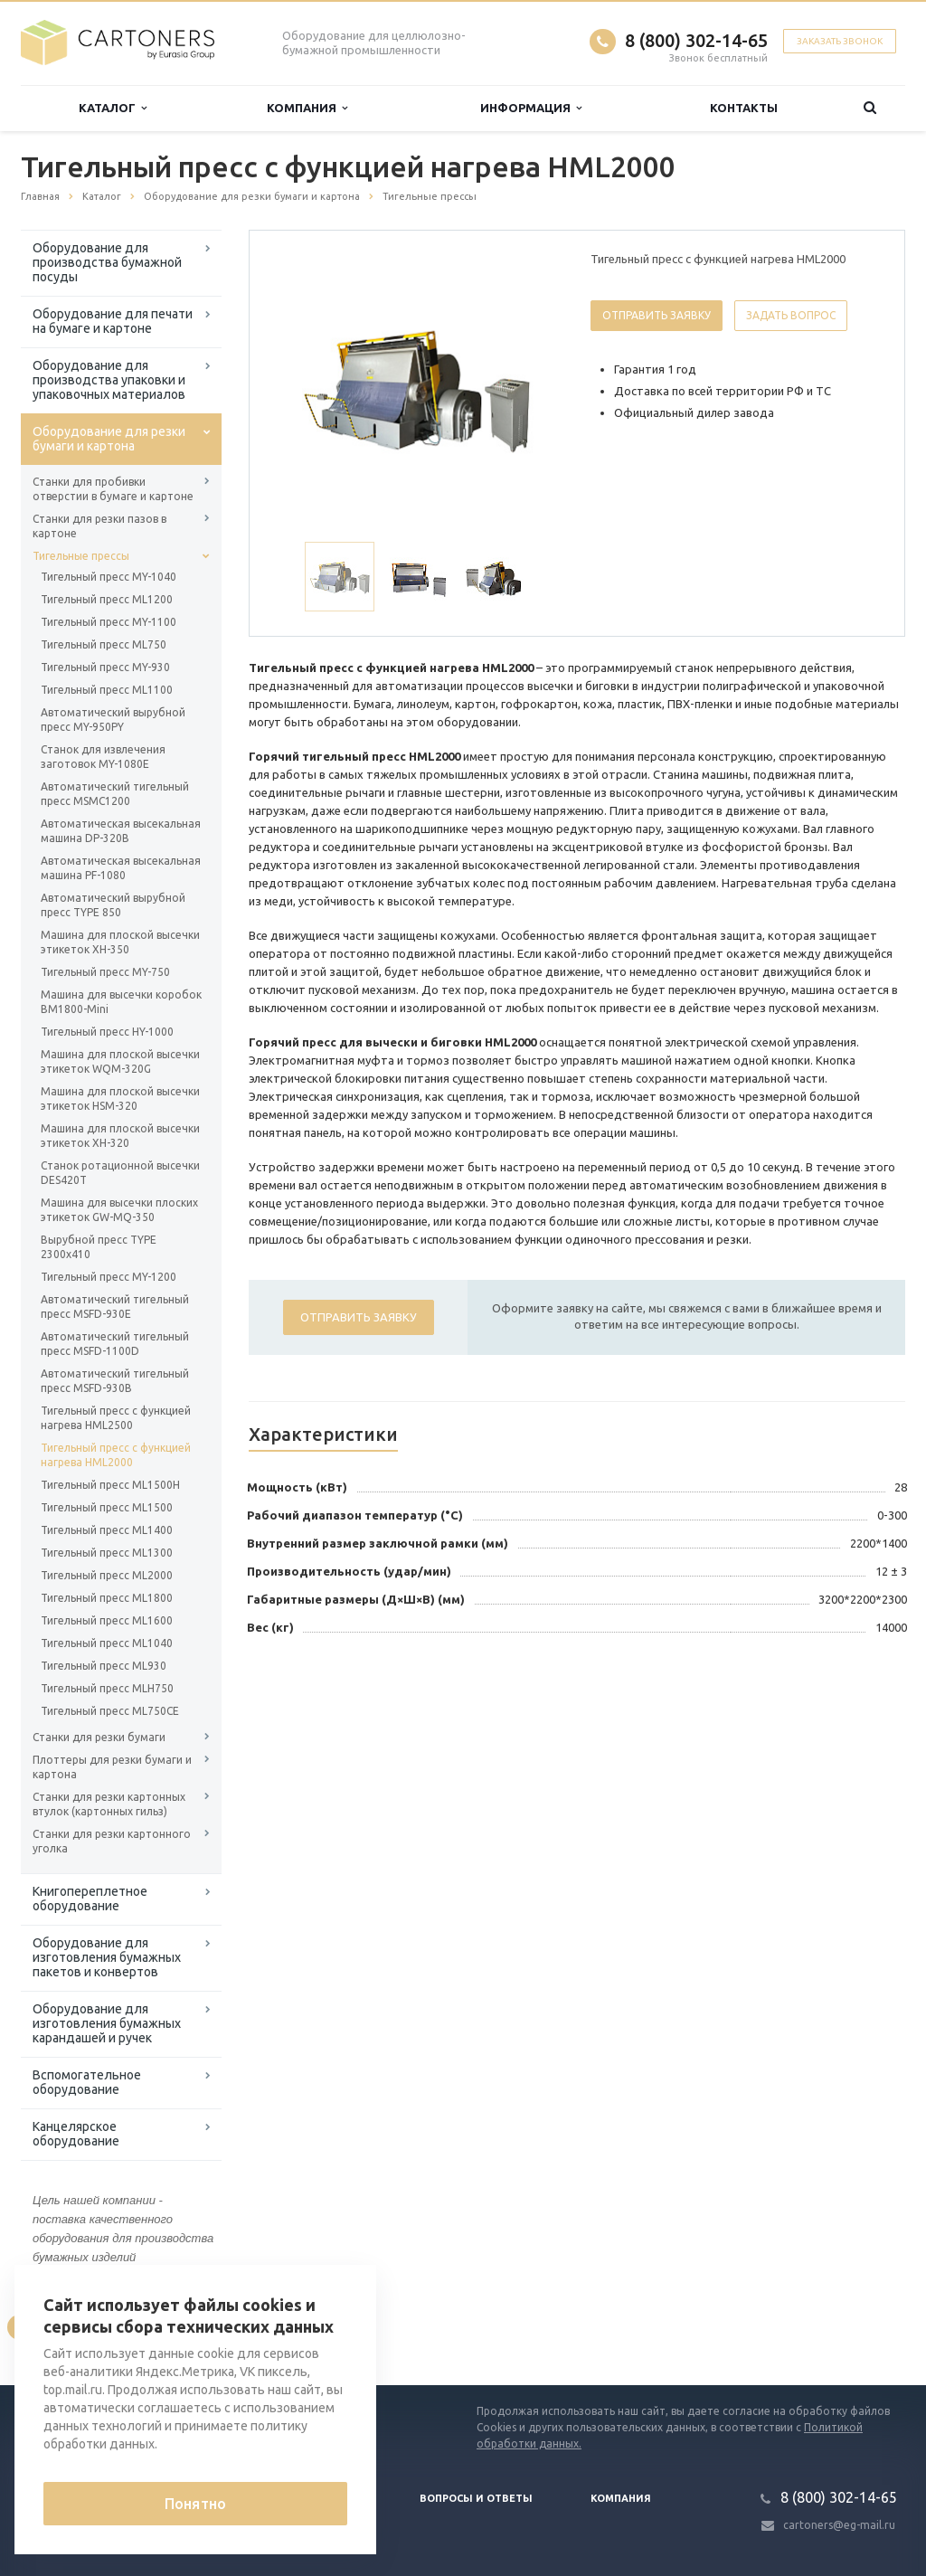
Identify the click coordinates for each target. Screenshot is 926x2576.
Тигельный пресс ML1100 (107, 690)
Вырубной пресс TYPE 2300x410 (98, 1247)
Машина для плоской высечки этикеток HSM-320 (120, 1098)
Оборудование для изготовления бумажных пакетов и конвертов (107, 1957)
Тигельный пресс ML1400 (107, 1530)
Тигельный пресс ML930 (103, 1666)
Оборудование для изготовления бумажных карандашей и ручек (107, 2023)
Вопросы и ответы (476, 2498)
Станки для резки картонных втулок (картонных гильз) (109, 1804)
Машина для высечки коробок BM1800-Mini (121, 1002)
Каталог (112, 108)
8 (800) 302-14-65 (696, 40)
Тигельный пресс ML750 (103, 644)
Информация (530, 108)
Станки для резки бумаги (99, 1737)
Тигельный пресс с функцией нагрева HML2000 (116, 1455)
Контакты (744, 107)
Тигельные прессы (81, 556)
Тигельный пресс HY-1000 (107, 1031)
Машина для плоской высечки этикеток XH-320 (120, 1135)
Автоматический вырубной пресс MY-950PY (113, 719)
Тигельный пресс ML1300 (107, 1552)
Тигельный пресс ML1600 (107, 1620)
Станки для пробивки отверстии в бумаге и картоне (113, 489)
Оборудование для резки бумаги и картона (109, 438)
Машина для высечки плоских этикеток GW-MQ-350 (119, 1210)
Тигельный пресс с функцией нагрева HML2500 (116, 1418)
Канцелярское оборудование (76, 2133)
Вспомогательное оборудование (87, 2082)
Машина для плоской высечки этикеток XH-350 (120, 942)
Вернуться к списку (78, 2327)
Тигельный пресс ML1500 (107, 1507)
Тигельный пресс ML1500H (110, 1485)
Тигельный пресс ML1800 (107, 1598)
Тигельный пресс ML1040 (107, 1643)
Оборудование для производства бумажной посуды (107, 262)
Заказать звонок (840, 41)
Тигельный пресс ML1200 (107, 599)
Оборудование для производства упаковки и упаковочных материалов (109, 380)
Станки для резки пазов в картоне (99, 526)
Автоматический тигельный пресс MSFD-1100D (115, 1344)
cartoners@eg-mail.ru (839, 2525)
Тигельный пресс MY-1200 (108, 1277)
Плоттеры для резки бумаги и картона (112, 1767)
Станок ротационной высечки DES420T (120, 1173)
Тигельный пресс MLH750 (107, 1688)
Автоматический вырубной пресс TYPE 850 (113, 905)
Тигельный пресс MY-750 (105, 972)
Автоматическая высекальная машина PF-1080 (121, 868)
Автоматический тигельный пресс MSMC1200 (115, 794)
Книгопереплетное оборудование (90, 1898)
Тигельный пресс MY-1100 (108, 622)
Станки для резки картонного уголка (112, 1841)
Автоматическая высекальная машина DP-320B (121, 831)
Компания (307, 108)
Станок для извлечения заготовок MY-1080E (103, 756)
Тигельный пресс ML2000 (107, 1575)
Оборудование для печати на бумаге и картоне (113, 321)
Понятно (195, 2504)
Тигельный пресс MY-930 (105, 667)
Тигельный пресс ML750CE (110, 1711)
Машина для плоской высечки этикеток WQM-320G (120, 1061)
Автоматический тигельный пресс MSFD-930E (115, 1306)
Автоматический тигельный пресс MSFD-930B (115, 1381)
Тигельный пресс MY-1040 (108, 576)
